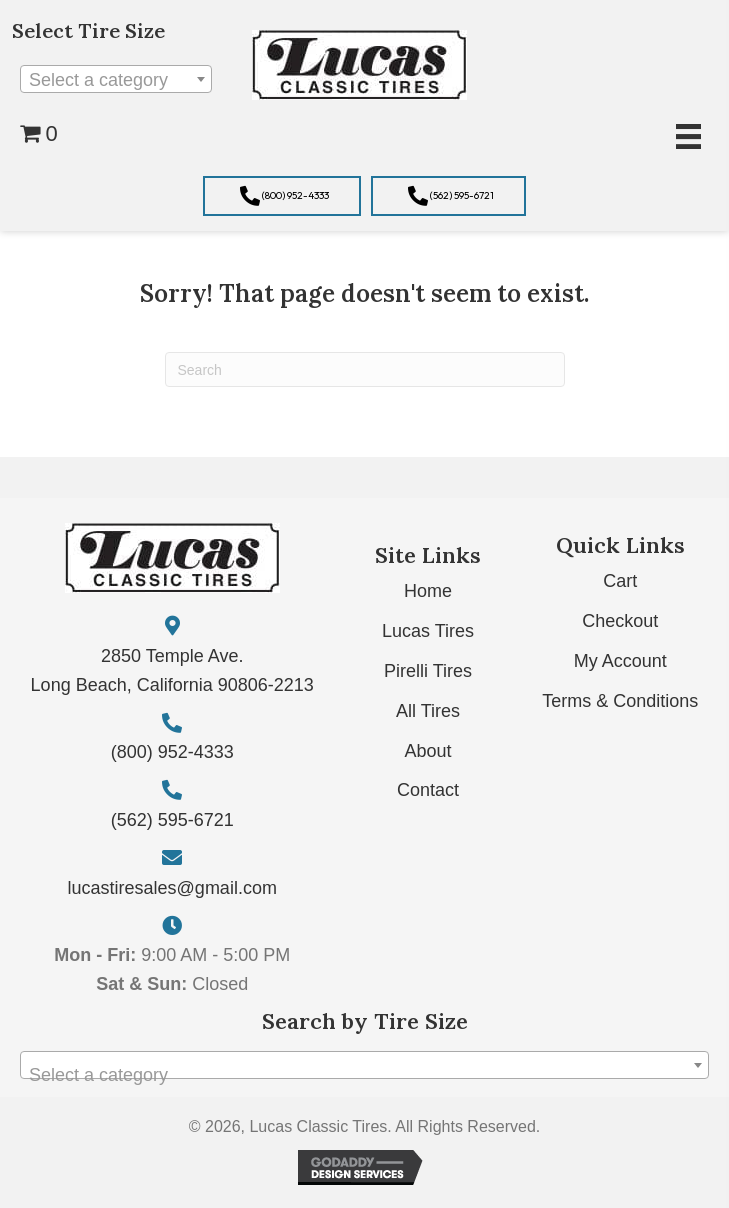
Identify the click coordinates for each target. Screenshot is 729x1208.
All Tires (428, 711)
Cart (620, 581)
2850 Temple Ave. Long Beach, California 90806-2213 (172, 670)
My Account (620, 661)
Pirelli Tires (428, 671)
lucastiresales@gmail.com (172, 888)
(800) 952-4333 (172, 752)
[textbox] (116, 80)
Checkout (620, 621)
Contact (428, 790)
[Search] (365, 369)
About (428, 751)
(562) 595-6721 (172, 820)
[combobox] (116, 79)
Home (428, 591)
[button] (282, 196)
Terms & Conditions (620, 701)
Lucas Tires (428, 631)
